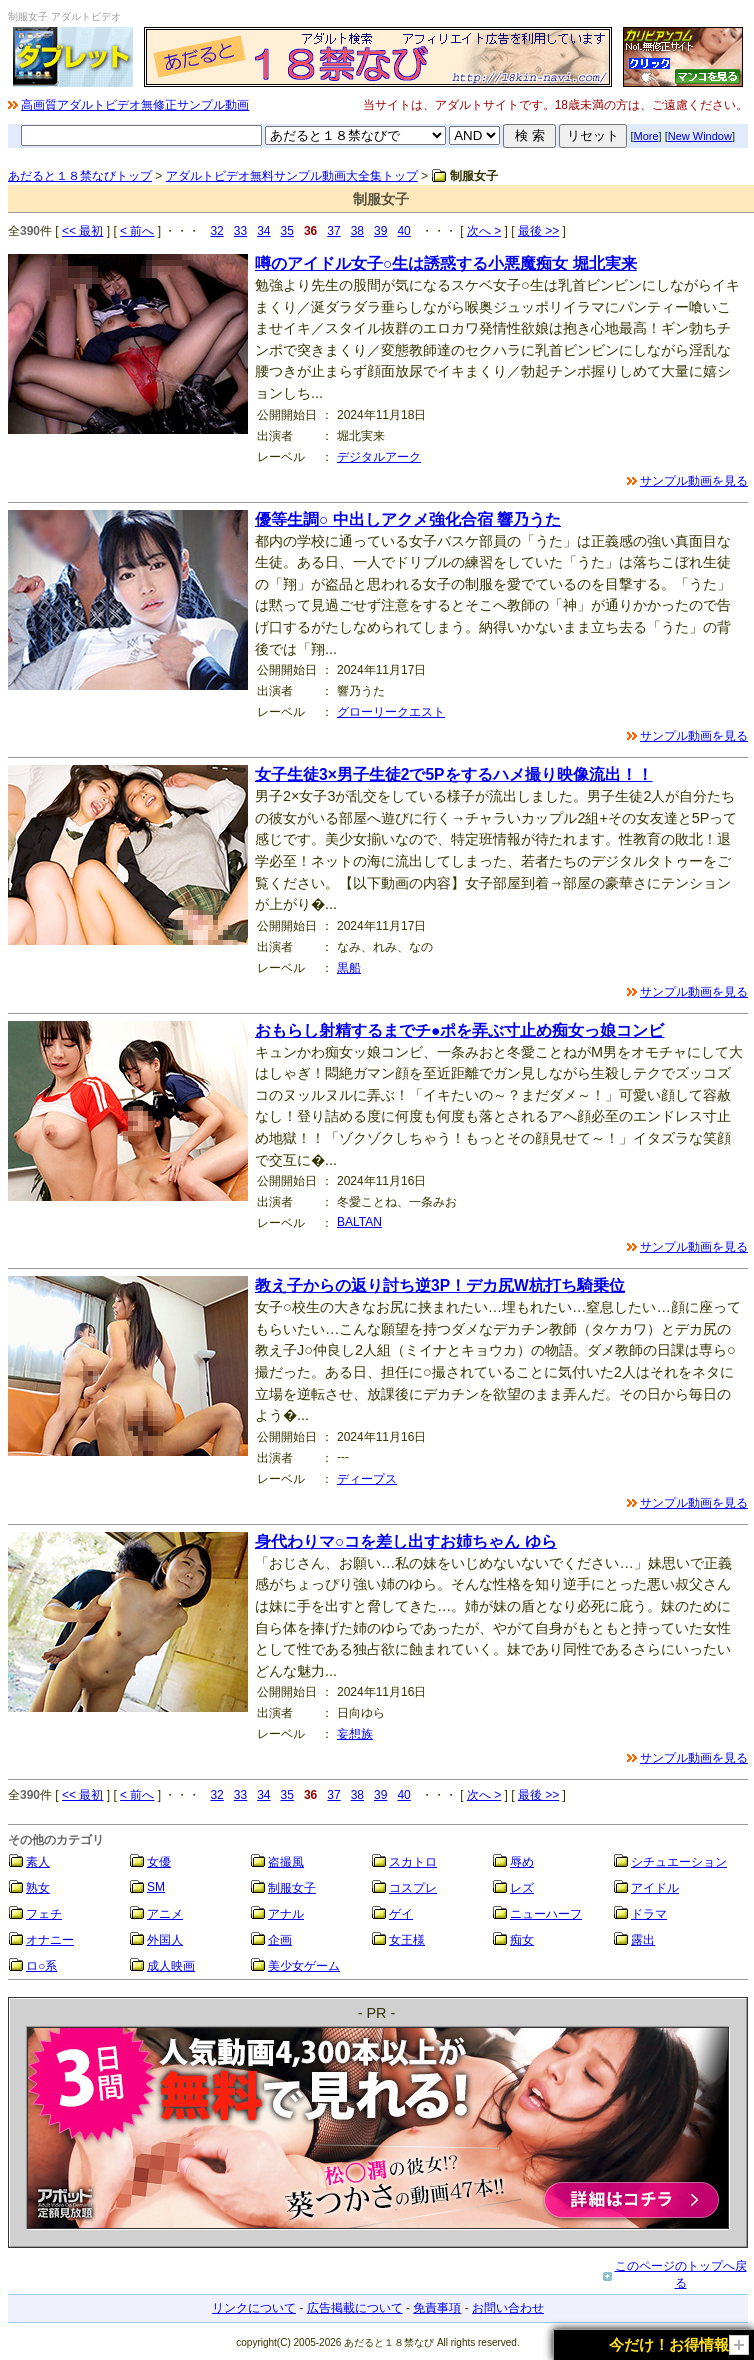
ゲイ (401, 1914)
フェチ (44, 1914)
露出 (643, 1940)
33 (240, 231)
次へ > (484, 231)
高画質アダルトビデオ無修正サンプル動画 (135, 105)
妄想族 (355, 1734)
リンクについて (254, 2308)
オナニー (50, 1940)
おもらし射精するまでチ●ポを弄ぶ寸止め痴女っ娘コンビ (459, 1030)
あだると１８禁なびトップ (80, 176)
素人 (38, 1862)
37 (333, 231)
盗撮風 (286, 1862)
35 (287, 231)
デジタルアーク (379, 457)
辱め (522, 1862)
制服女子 (292, 1888)
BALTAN (359, 1222)
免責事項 (437, 2308)
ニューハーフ (546, 1914)
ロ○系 (41, 1966)
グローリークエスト (391, 712)
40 (403, 231)
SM (156, 1887)
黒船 (349, 968)
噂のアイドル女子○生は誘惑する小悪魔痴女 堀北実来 (446, 263)
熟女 (38, 1888)
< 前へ (137, 231)
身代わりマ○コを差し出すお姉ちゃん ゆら (406, 1541)
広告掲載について (355, 2308)
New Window (700, 136)
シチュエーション (679, 1862)
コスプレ (413, 1888)
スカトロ (413, 1862)
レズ (522, 1888)
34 (263, 231)
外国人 (165, 1940)
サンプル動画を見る (694, 481)
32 (216, 231)
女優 (159, 1862)
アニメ (165, 1914)
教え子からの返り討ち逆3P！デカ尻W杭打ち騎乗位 (440, 1285)
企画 (280, 1940)
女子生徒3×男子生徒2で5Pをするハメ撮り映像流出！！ (454, 774)
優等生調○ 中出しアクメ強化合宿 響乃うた (408, 519)
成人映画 (171, 1966)
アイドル (655, 1888)
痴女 (522, 1940)
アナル (286, 1914)
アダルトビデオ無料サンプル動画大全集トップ (292, 176)
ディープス (367, 1479)
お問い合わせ (508, 2308)
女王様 (407, 1940)
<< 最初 (82, 231)
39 (380, 231)
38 (357, 231)
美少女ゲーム (304, 1966)
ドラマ (649, 1914)
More (646, 136)
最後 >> (538, 231)
